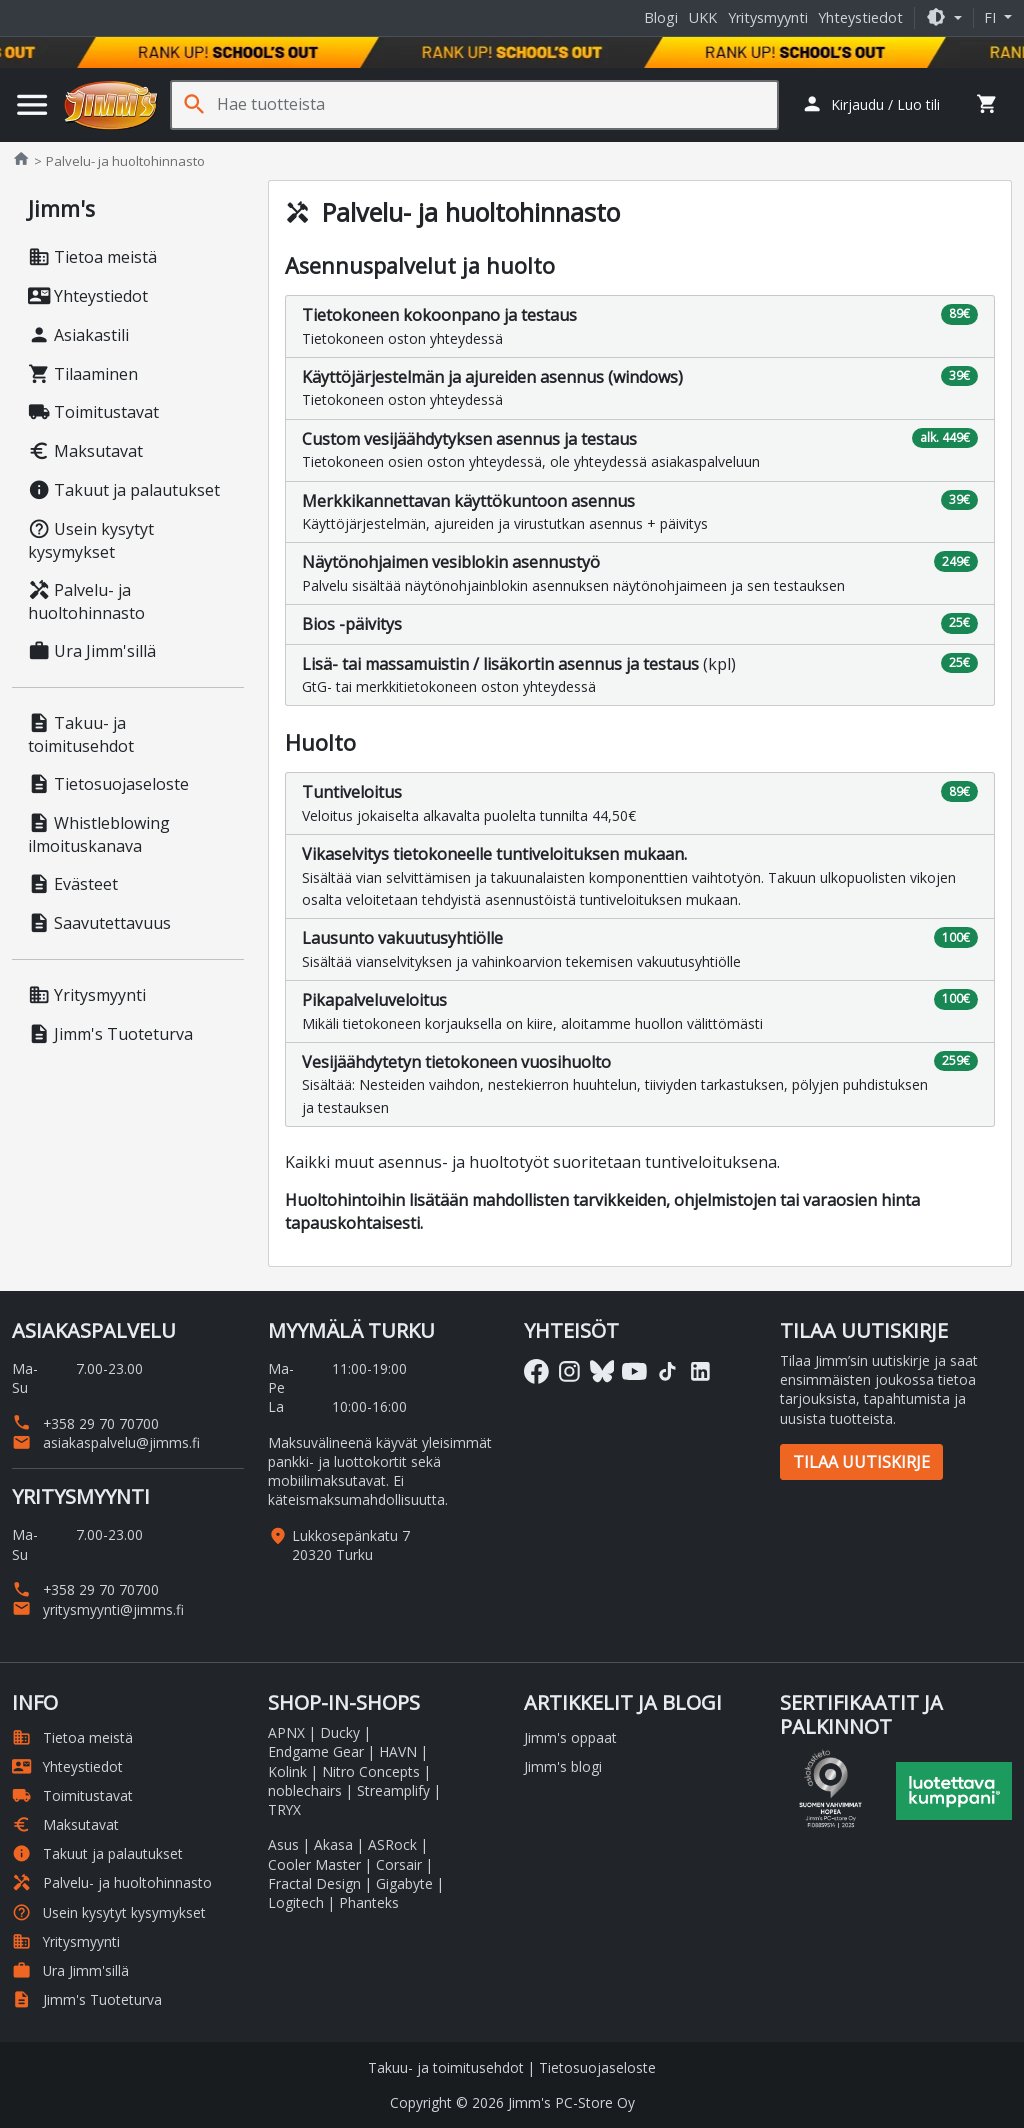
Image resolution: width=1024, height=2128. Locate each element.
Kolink (287, 1771)
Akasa (333, 1844)
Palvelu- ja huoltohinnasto (86, 601)
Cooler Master (314, 1864)
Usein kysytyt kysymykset (91, 540)
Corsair (399, 1864)
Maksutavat (85, 451)
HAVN (398, 1751)
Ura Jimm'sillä (92, 651)
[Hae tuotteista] (497, 104)
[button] (944, 17)
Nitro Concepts (371, 1771)
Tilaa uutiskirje (861, 1462)
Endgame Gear (316, 1751)
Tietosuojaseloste (108, 784)
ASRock (392, 1844)
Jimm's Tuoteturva (110, 1034)
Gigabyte (404, 1883)
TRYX (284, 1809)
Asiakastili (78, 335)
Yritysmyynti (768, 17)
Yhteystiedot (860, 17)
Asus (283, 1844)
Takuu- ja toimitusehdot (81, 734)
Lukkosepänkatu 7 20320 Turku (351, 1545)
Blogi (661, 17)
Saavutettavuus (99, 923)
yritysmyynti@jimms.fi (98, 1609)
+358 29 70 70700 (85, 1423)
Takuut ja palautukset (124, 490)
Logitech (296, 1902)
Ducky (340, 1732)
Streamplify (393, 1790)
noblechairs (305, 1790)
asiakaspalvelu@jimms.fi (106, 1442)
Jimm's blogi (563, 1766)
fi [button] (992, 17)
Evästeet (73, 884)
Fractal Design (314, 1883)
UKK (703, 17)
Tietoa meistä (92, 257)
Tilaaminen (83, 374)
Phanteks (369, 1902)
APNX (286, 1732)
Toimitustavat (93, 412)
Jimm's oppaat (570, 1737)
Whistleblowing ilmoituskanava (99, 834)
